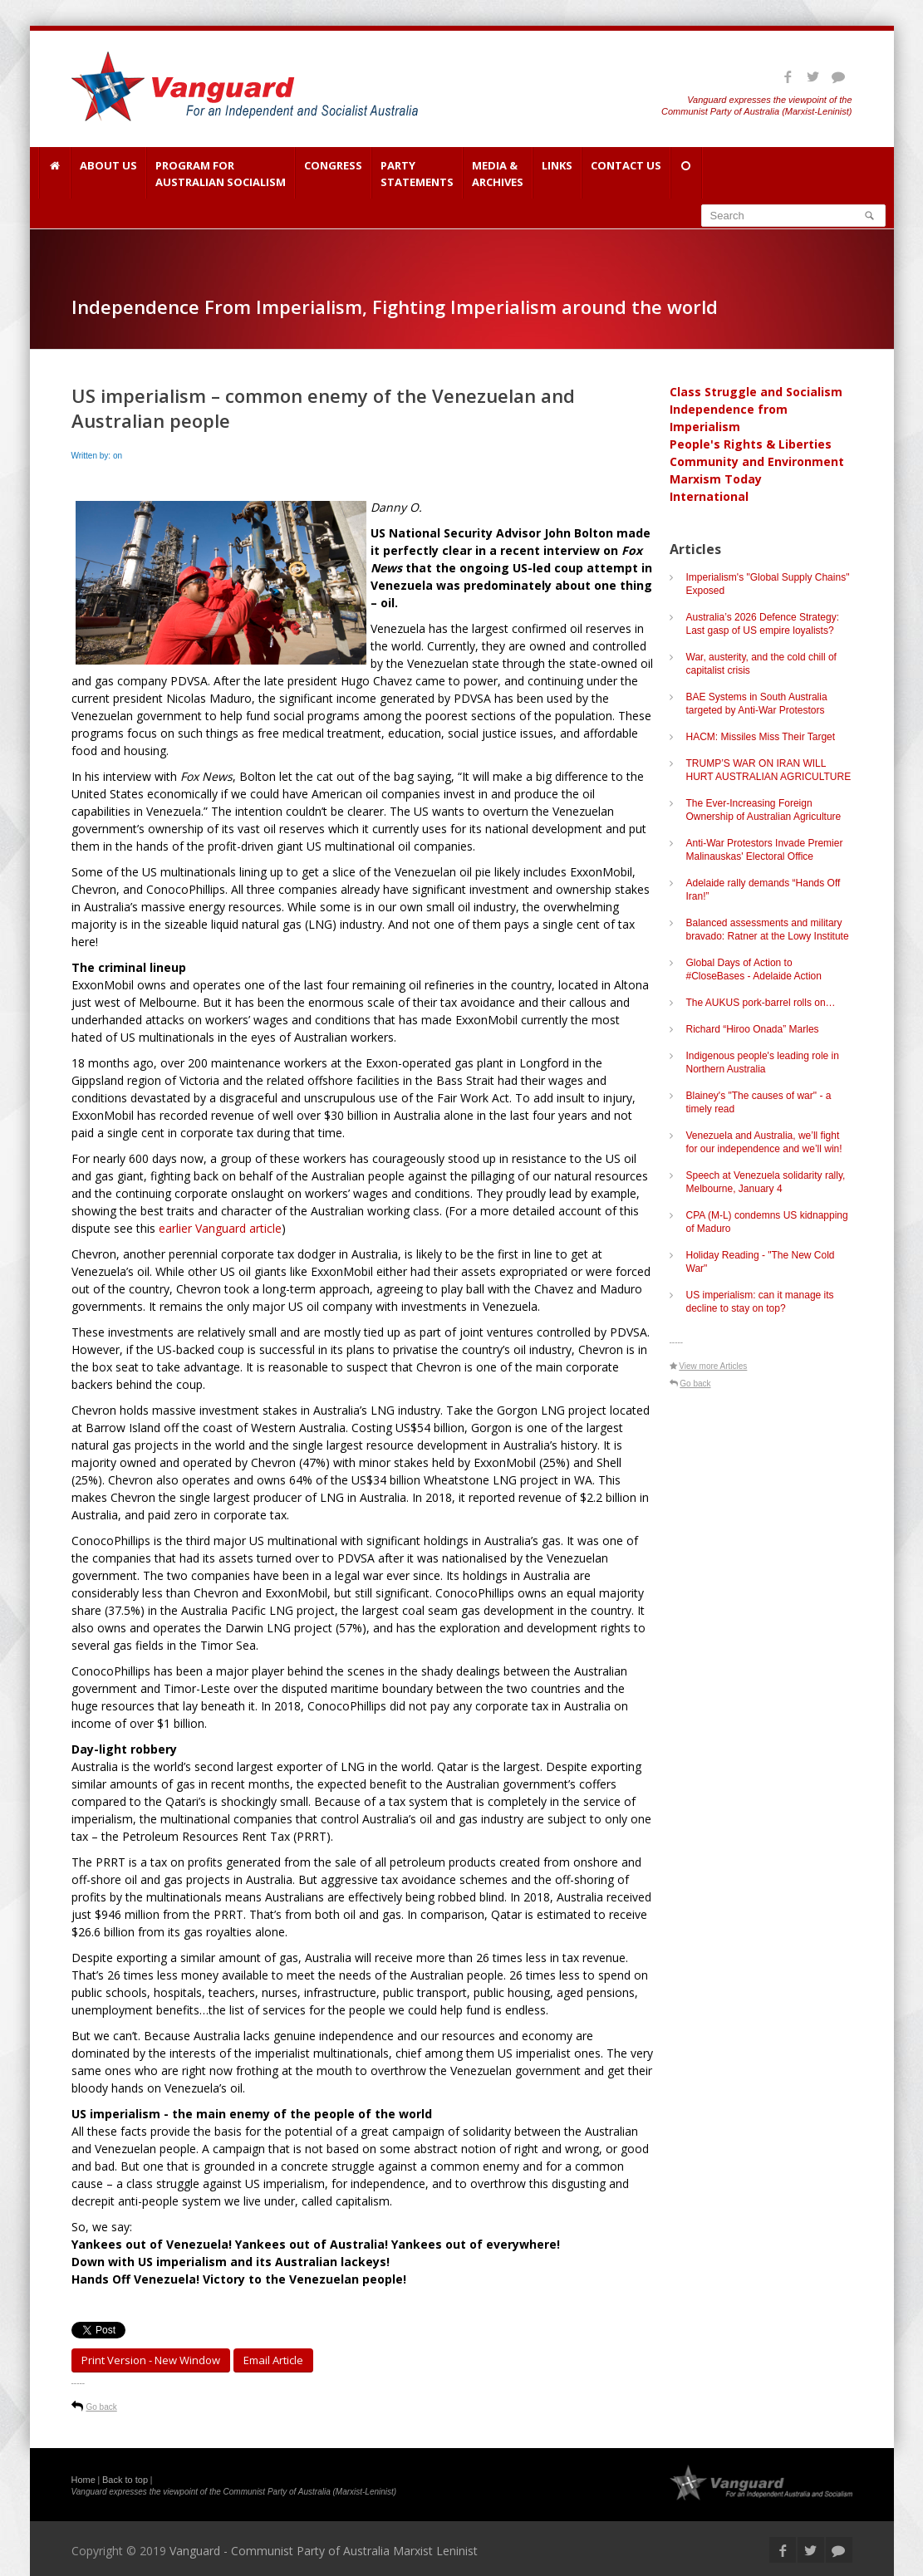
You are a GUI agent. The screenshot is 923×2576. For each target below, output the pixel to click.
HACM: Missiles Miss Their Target (761, 737)
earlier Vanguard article (220, 1228)
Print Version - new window (150, 2360)
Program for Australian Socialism (220, 173)
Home (83, 2480)
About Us (108, 173)
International (709, 496)
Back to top (125, 2480)
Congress (333, 173)
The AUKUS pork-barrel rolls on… (761, 1002)
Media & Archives (497, 173)
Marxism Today (716, 479)
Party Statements (417, 173)
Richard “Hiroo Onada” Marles (752, 1029)
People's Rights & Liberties (751, 444)
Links (557, 173)
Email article (273, 2360)
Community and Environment (757, 461)
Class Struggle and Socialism (756, 392)
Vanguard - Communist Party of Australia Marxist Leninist (323, 2551)
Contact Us (626, 173)
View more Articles (713, 1366)
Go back (101, 2407)
